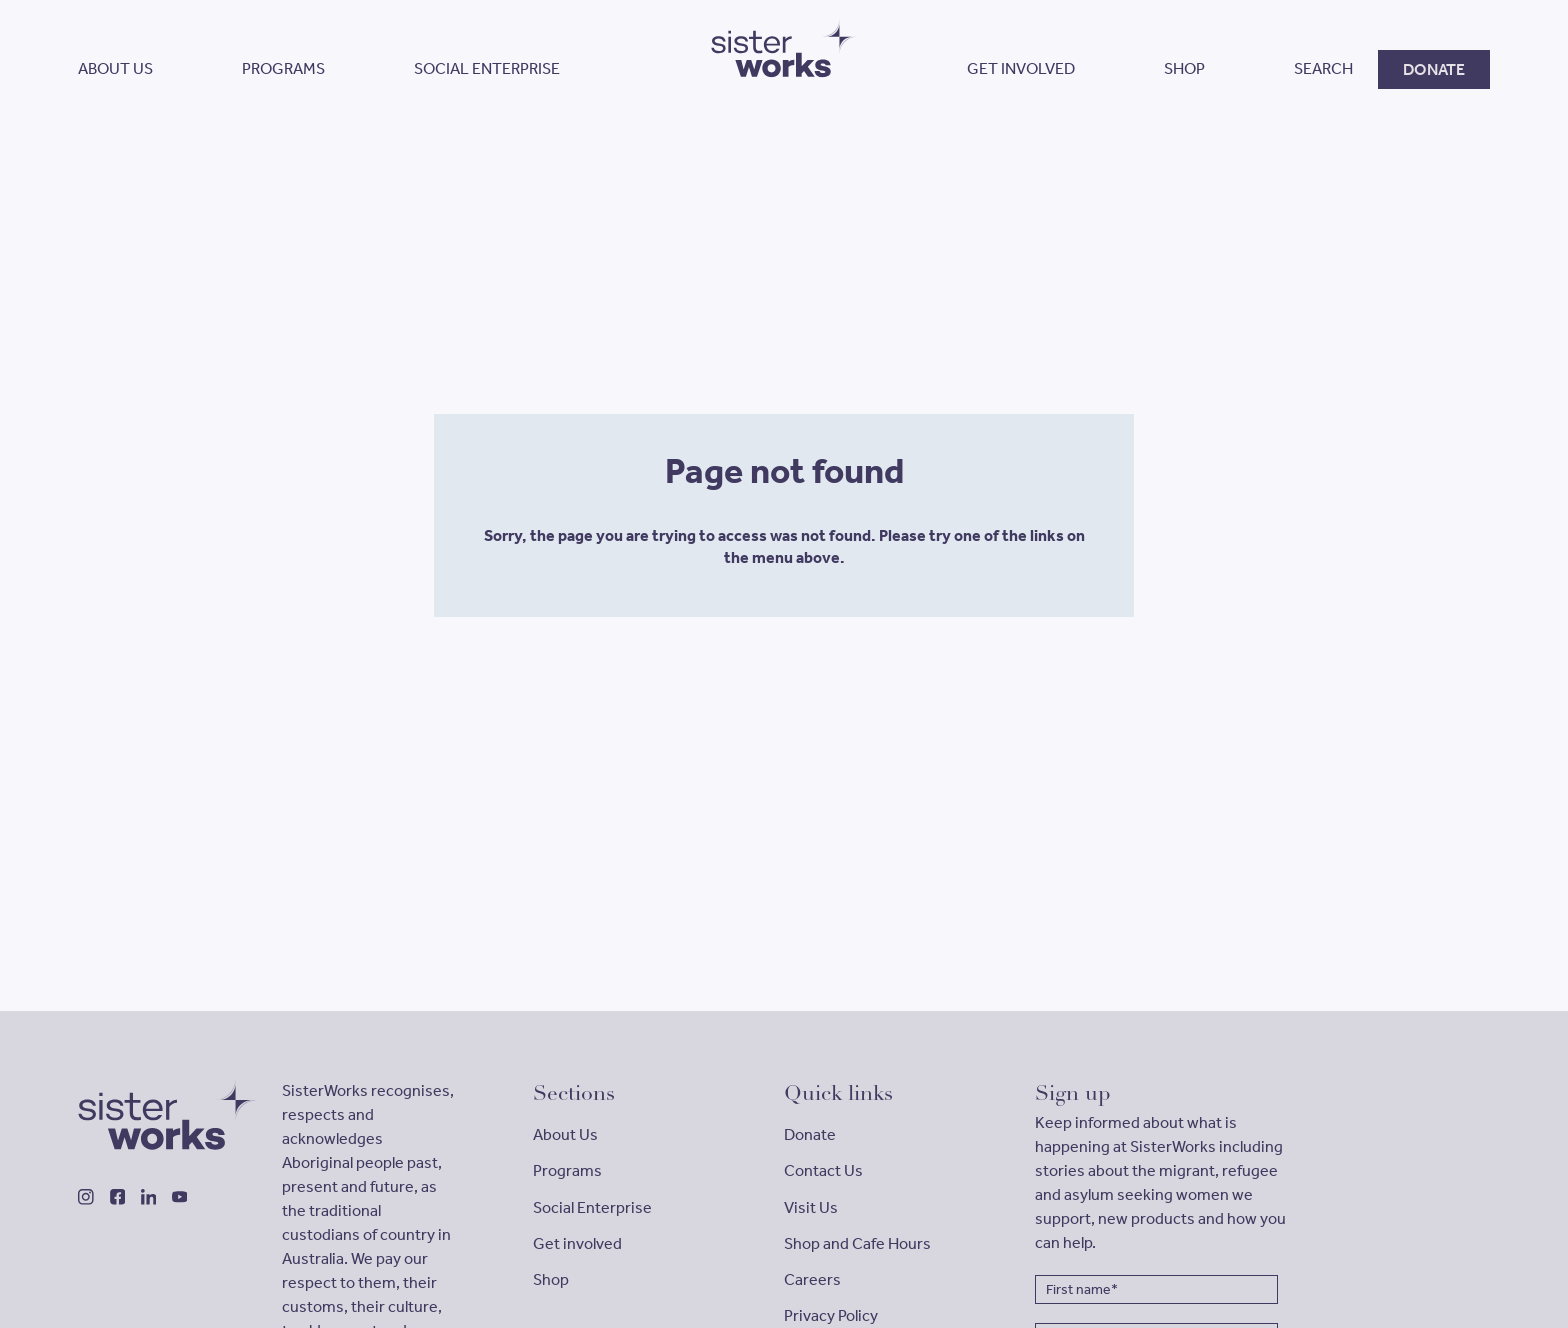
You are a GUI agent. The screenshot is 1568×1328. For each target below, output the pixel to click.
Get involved (577, 1243)
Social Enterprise (592, 1207)
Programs (567, 1170)
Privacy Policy (831, 1315)
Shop (551, 1279)
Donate (810, 1134)
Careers (812, 1279)
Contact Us (823, 1170)
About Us (565, 1134)
